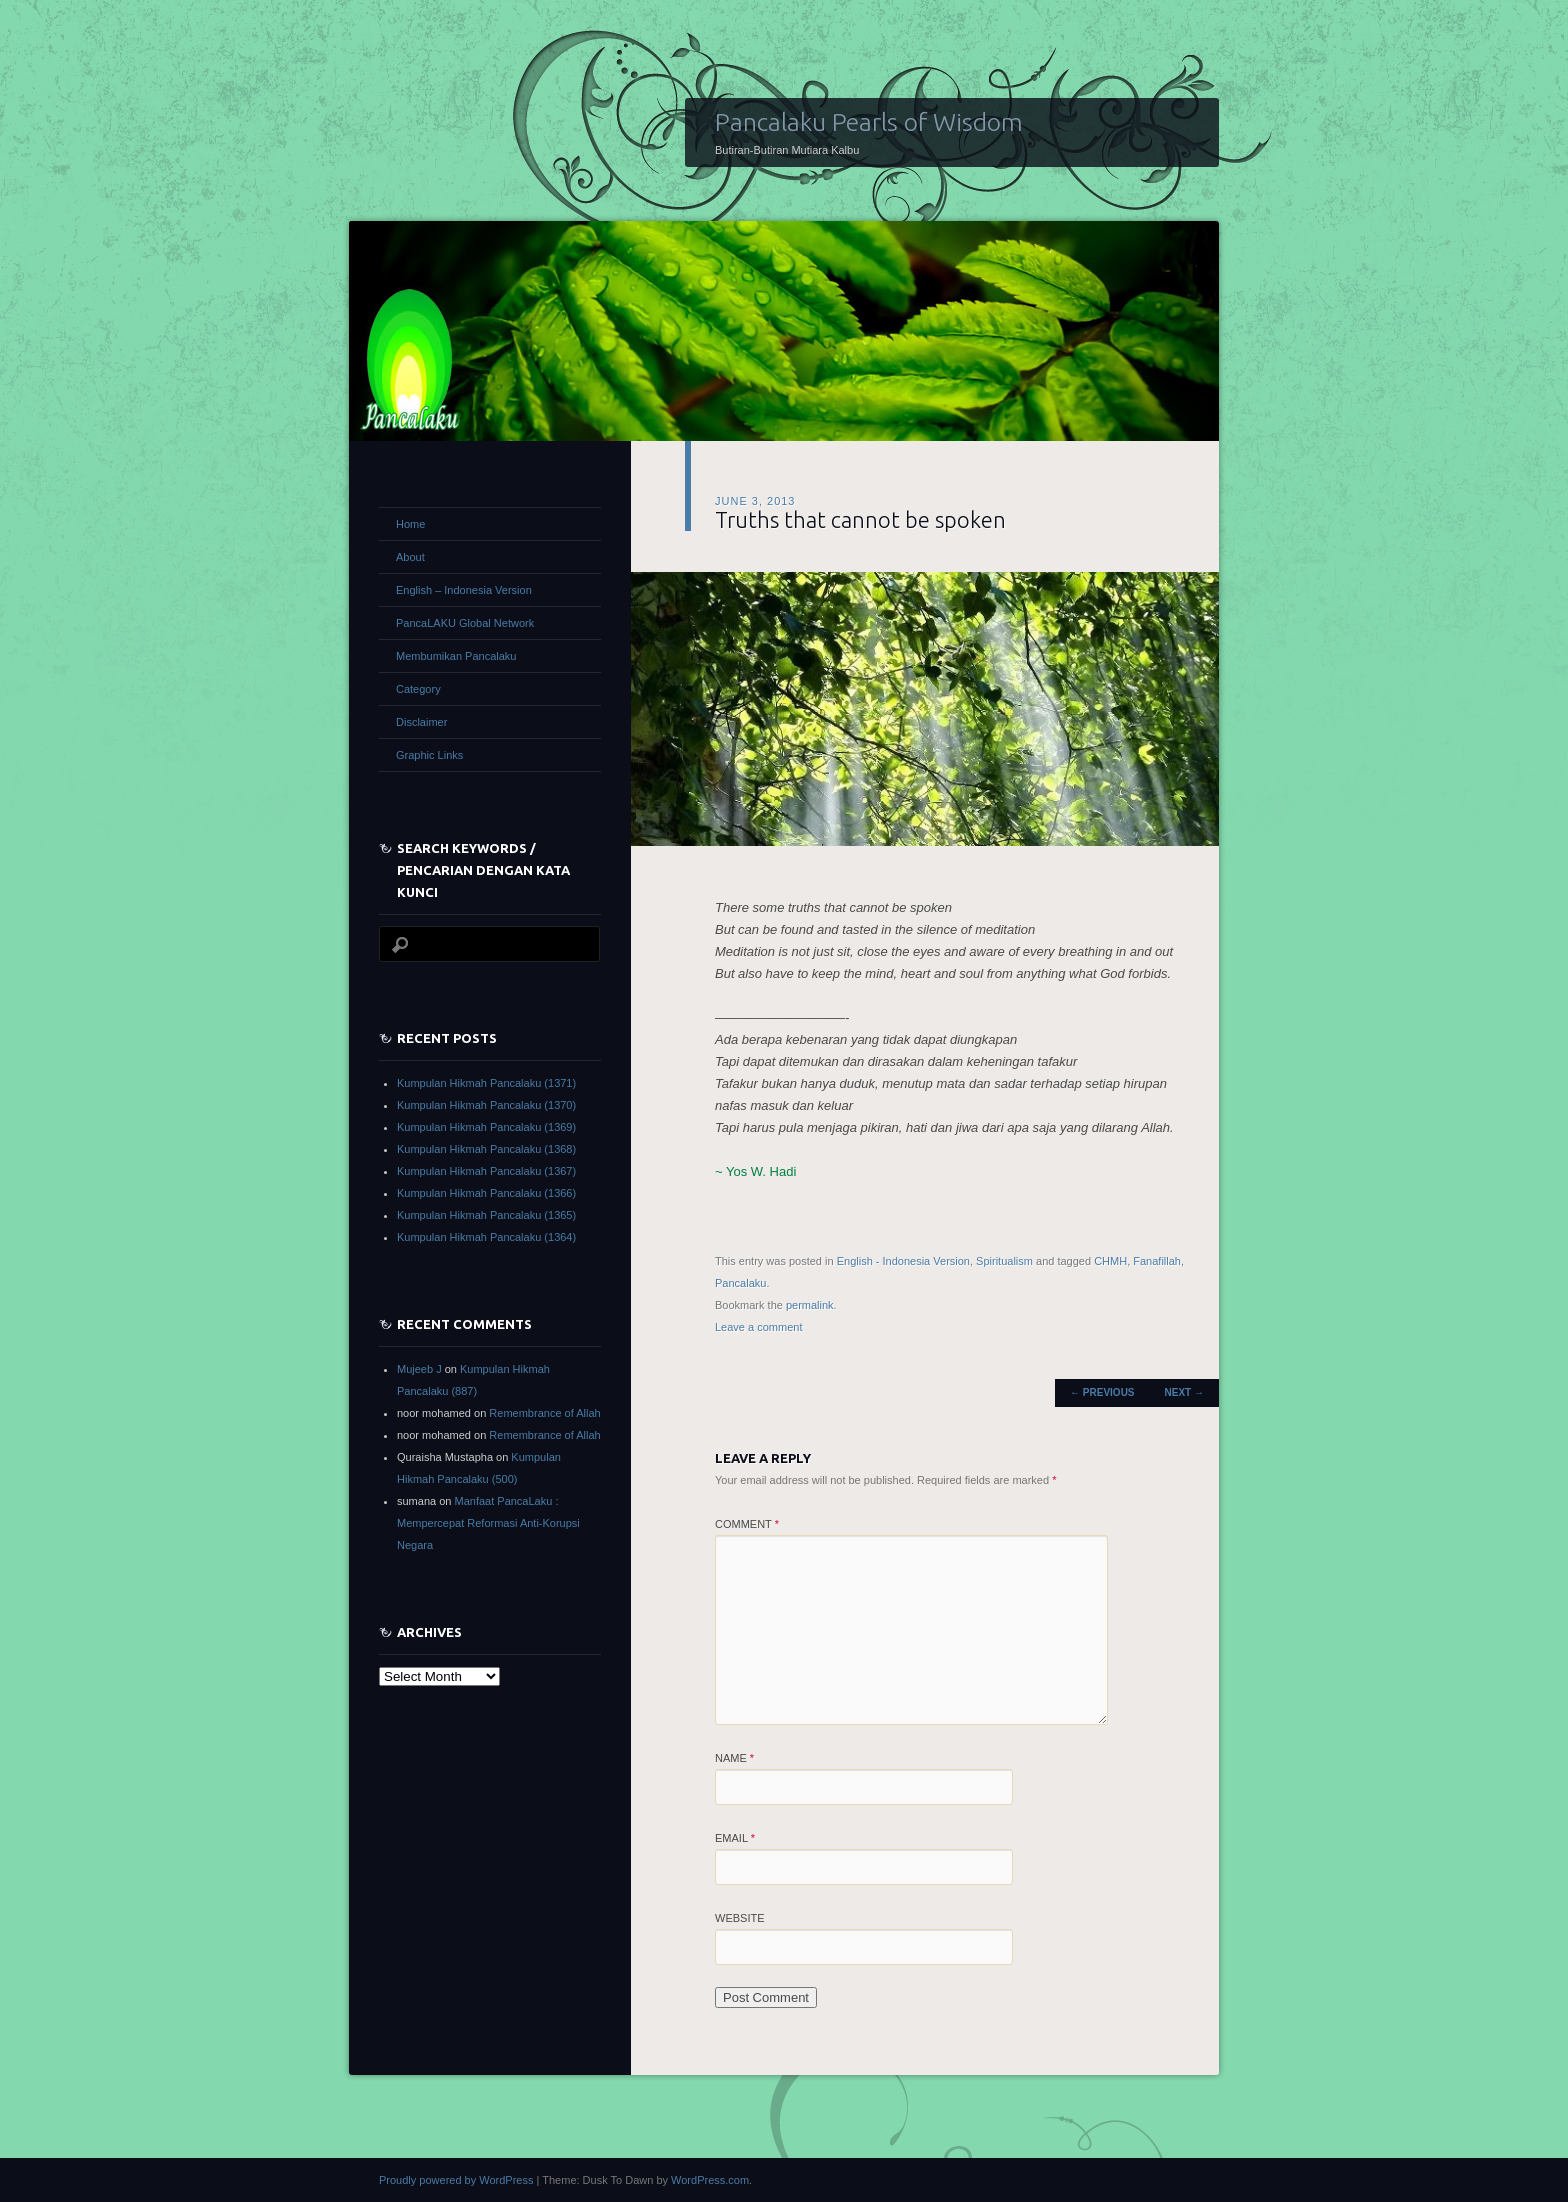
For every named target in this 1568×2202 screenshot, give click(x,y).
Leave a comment (758, 1327)
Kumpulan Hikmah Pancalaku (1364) (486, 1237)
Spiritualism (1004, 1261)
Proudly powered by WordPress (456, 2180)
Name (734, 1758)
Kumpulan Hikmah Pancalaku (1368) (486, 1149)
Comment (747, 1524)
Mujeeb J (419, 1369)
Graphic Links (429, 755)
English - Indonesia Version (903, 1261)
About (410, 557)
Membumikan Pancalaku (456, 656)
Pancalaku (740, 1283)
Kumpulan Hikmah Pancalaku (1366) (486, 1193)
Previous (1102, 1392)
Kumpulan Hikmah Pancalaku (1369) (486, 1127)
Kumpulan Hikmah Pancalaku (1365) (486, 1215)
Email (735, 1838)
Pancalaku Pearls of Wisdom (869, 122)
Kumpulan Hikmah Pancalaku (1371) (486, 1083)
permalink (810, 1305)
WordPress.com (710, 2180)
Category (418, 689)
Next (1184, 1392)
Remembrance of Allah (544, 1413)
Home (410, 524)
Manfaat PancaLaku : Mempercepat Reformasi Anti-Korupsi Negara (488, 1523)
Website (740, 1918)
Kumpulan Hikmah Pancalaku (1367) (486, 1171)
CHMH (1110, 1261)
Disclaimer (421, 722)
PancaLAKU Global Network (465, 623)
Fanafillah (1157, 1261)
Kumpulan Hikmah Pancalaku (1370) (486, 1105)
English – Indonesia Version (464, 590)
